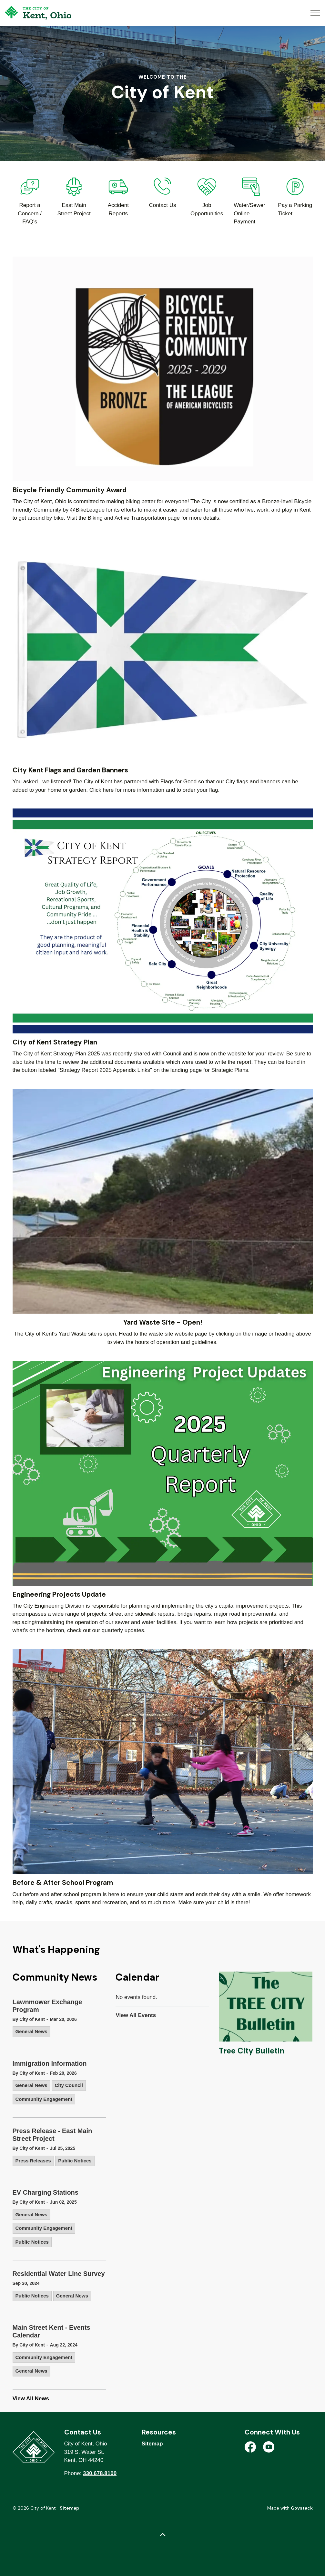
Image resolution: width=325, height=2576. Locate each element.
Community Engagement (44, 2099)
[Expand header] (315, 13)
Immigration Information (50, 2063)
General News (31, 2031)
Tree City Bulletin (251, 2051)
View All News (31, 2398)
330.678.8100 (100, 2473)
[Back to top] (163, 2535)
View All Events (136, 2015)
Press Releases (33, 2160)
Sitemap (152, 2444)
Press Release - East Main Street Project (52, 2134)
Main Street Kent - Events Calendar (51, 2331)
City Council (69, 2085)
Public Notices (74, 2160)
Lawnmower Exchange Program (47, 2005)
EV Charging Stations (45, 2192)
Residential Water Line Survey (59, 2273)
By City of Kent (29, 2019)
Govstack (302, 2508)
